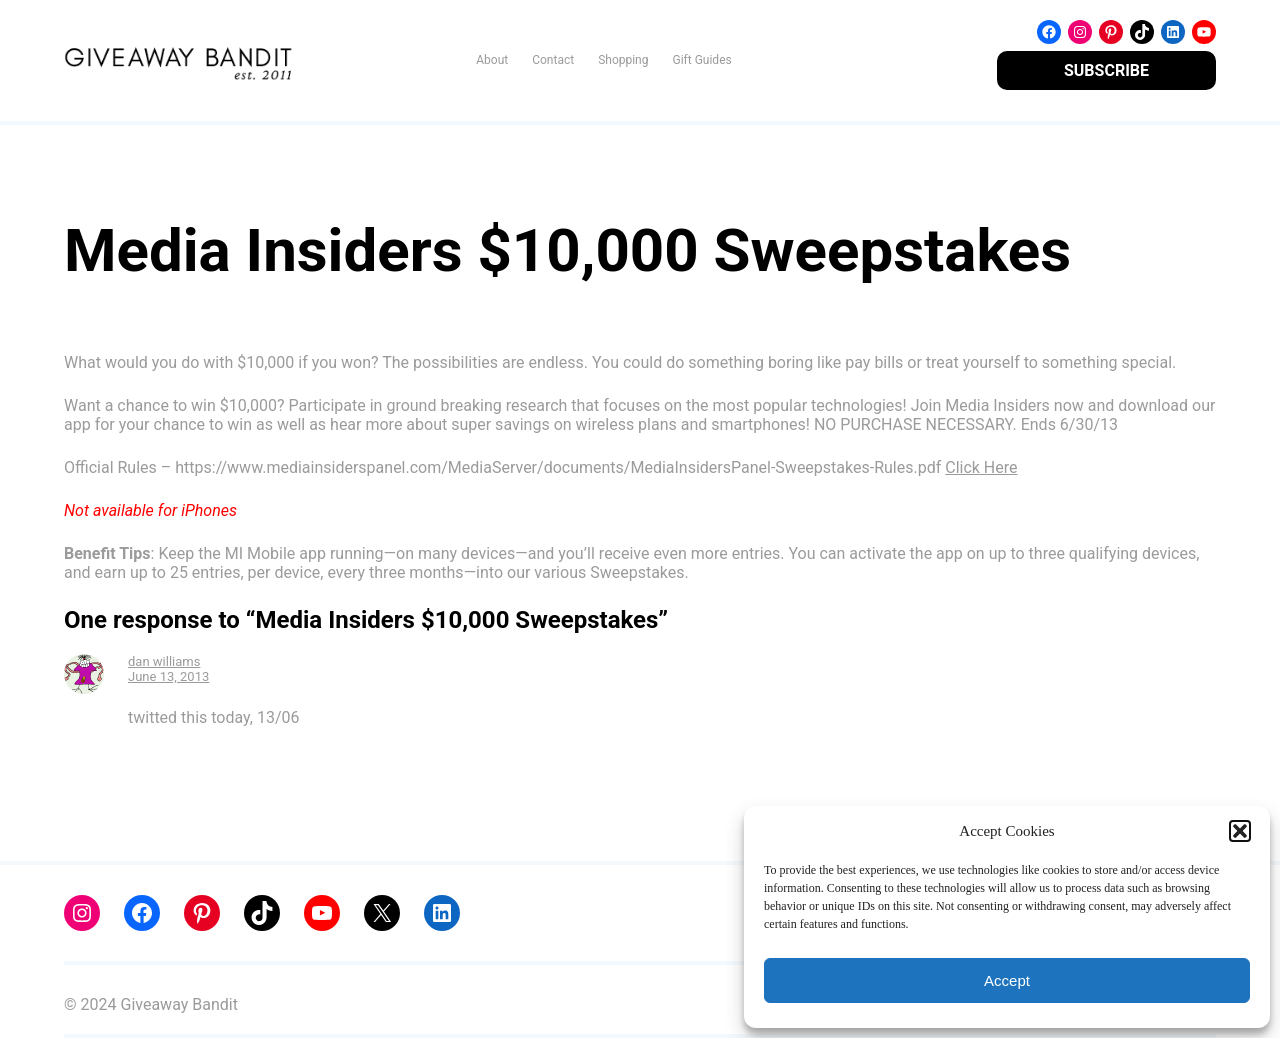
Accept (1007, 980)
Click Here (981, 467)
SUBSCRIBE (1106, 70)
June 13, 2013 (168, 676)
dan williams (164, 661)
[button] (1240, 831)
